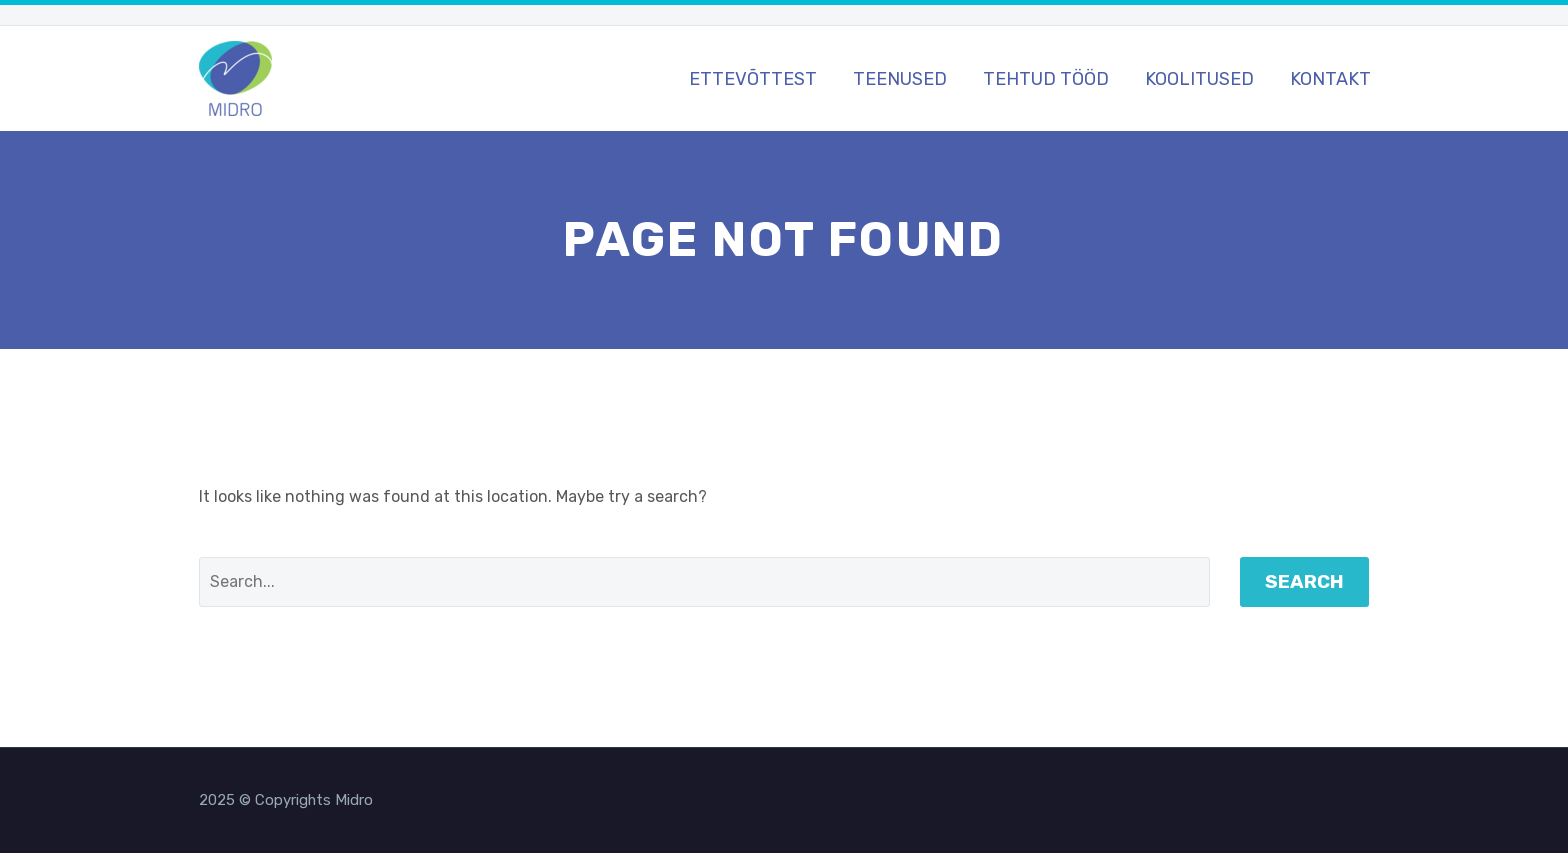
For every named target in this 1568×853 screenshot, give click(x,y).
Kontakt (1330, 79)
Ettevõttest (753, 79)
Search (1304, 581)
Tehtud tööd (1046, 79)
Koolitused (1199, 79)
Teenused (900, 79)
